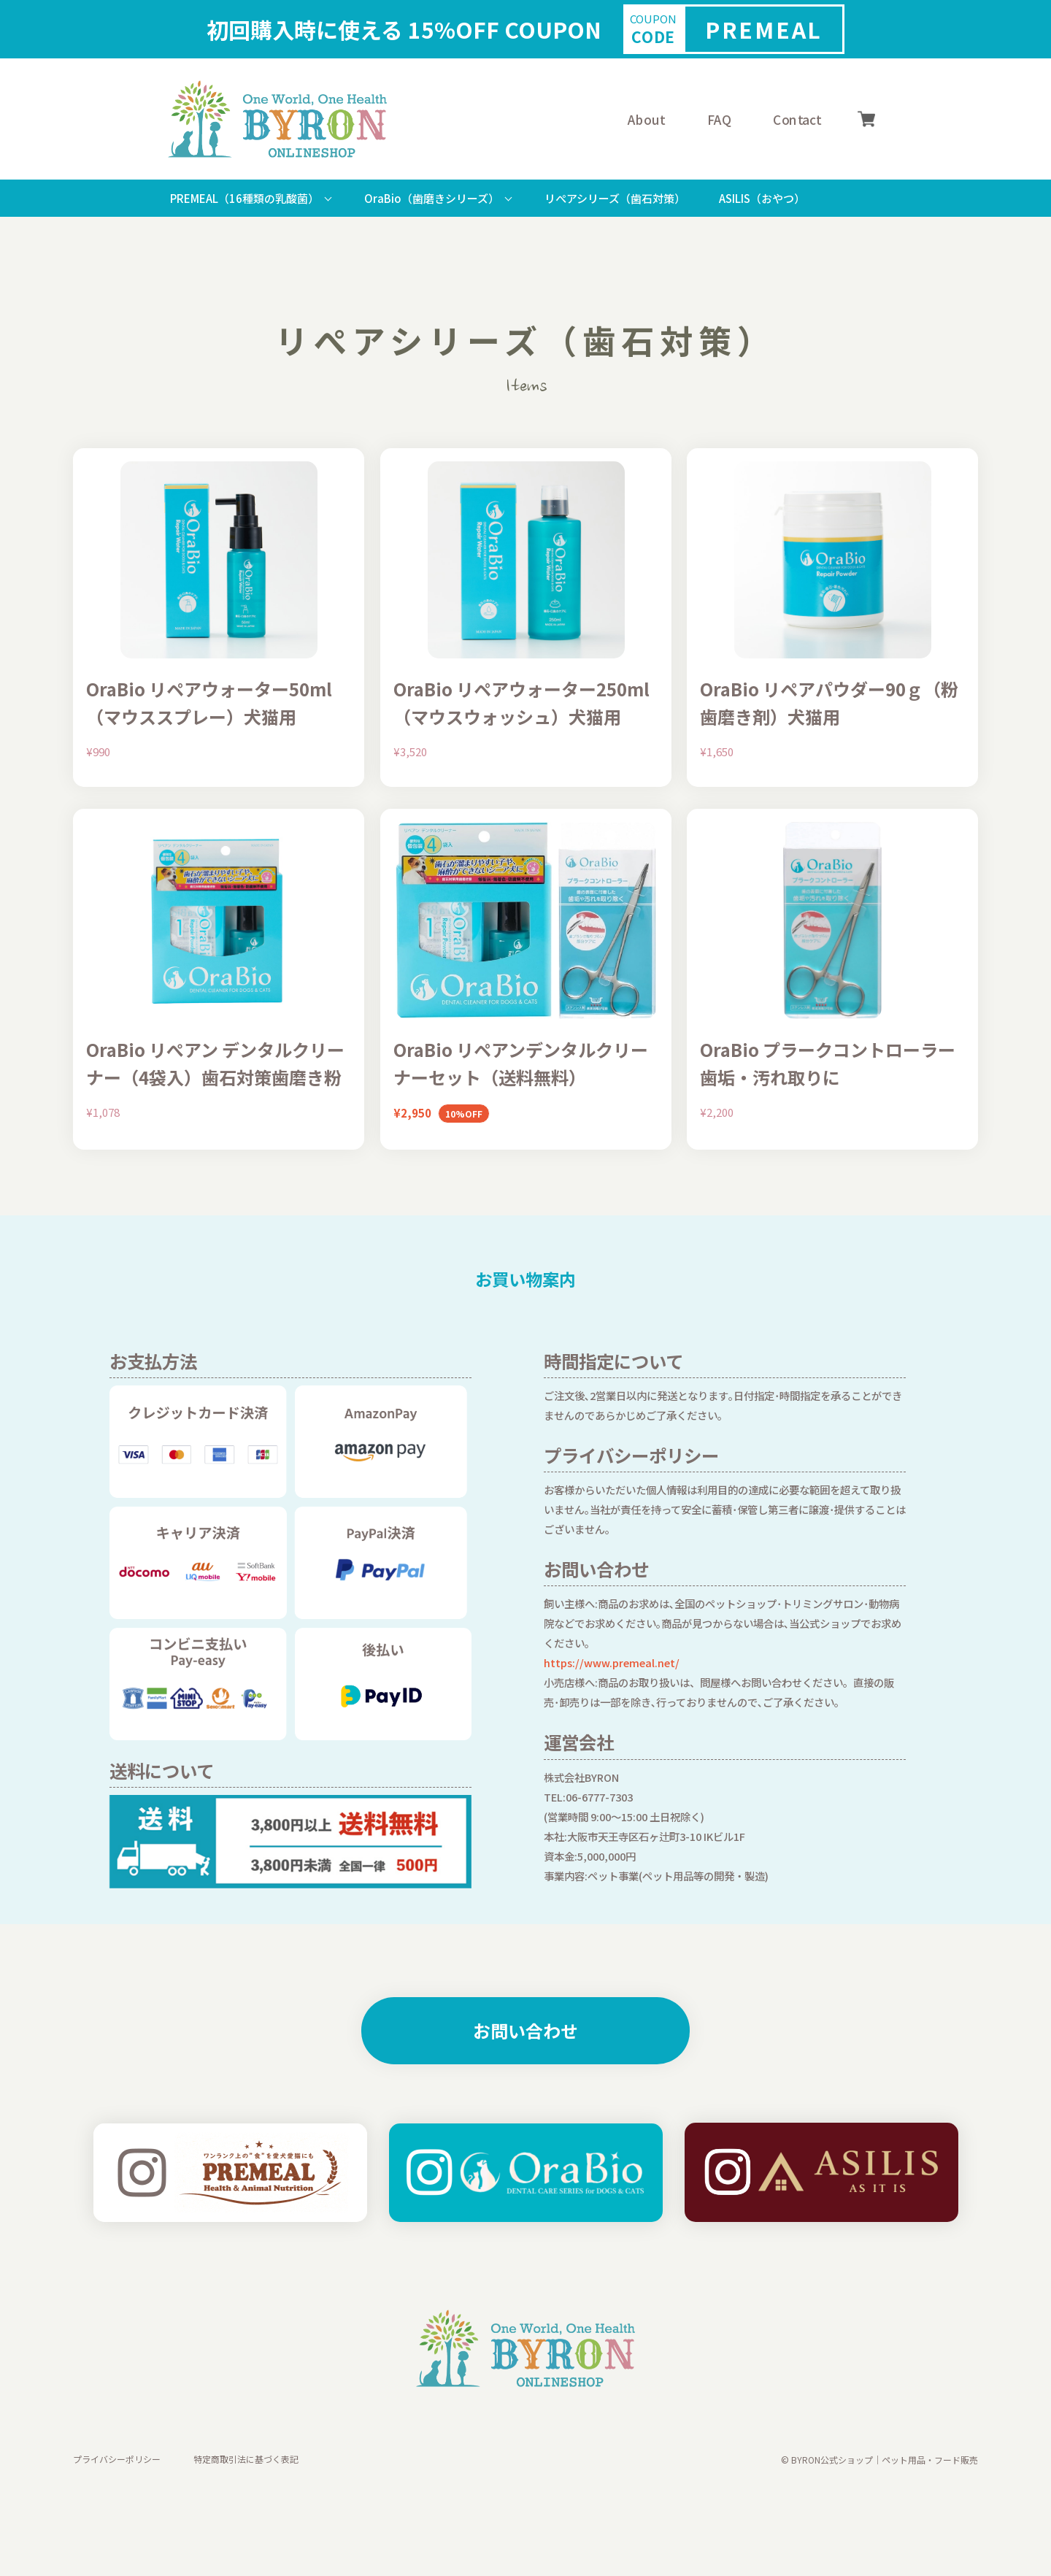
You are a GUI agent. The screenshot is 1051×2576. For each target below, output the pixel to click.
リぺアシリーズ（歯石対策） (614, 198)
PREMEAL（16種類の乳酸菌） (244, 198)
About (646, 119)
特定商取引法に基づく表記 (246, 2459)
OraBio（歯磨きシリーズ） (431, 198)
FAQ (719, 119)
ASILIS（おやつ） (762, 198)
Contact (797, 119)
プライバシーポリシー (117, 2459)
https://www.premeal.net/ (612, 1662)
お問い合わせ (525, 2030)
